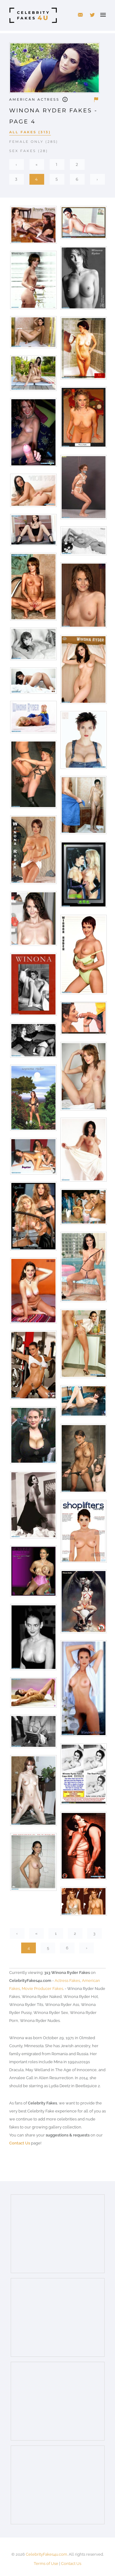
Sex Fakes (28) (28, 151)
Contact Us (19, 2143)
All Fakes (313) (30, 132)
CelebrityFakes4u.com (46, 2554)
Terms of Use (46, 2563)
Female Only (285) (33, 141)
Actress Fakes (67, 1980)
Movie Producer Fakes (42, 1988)
